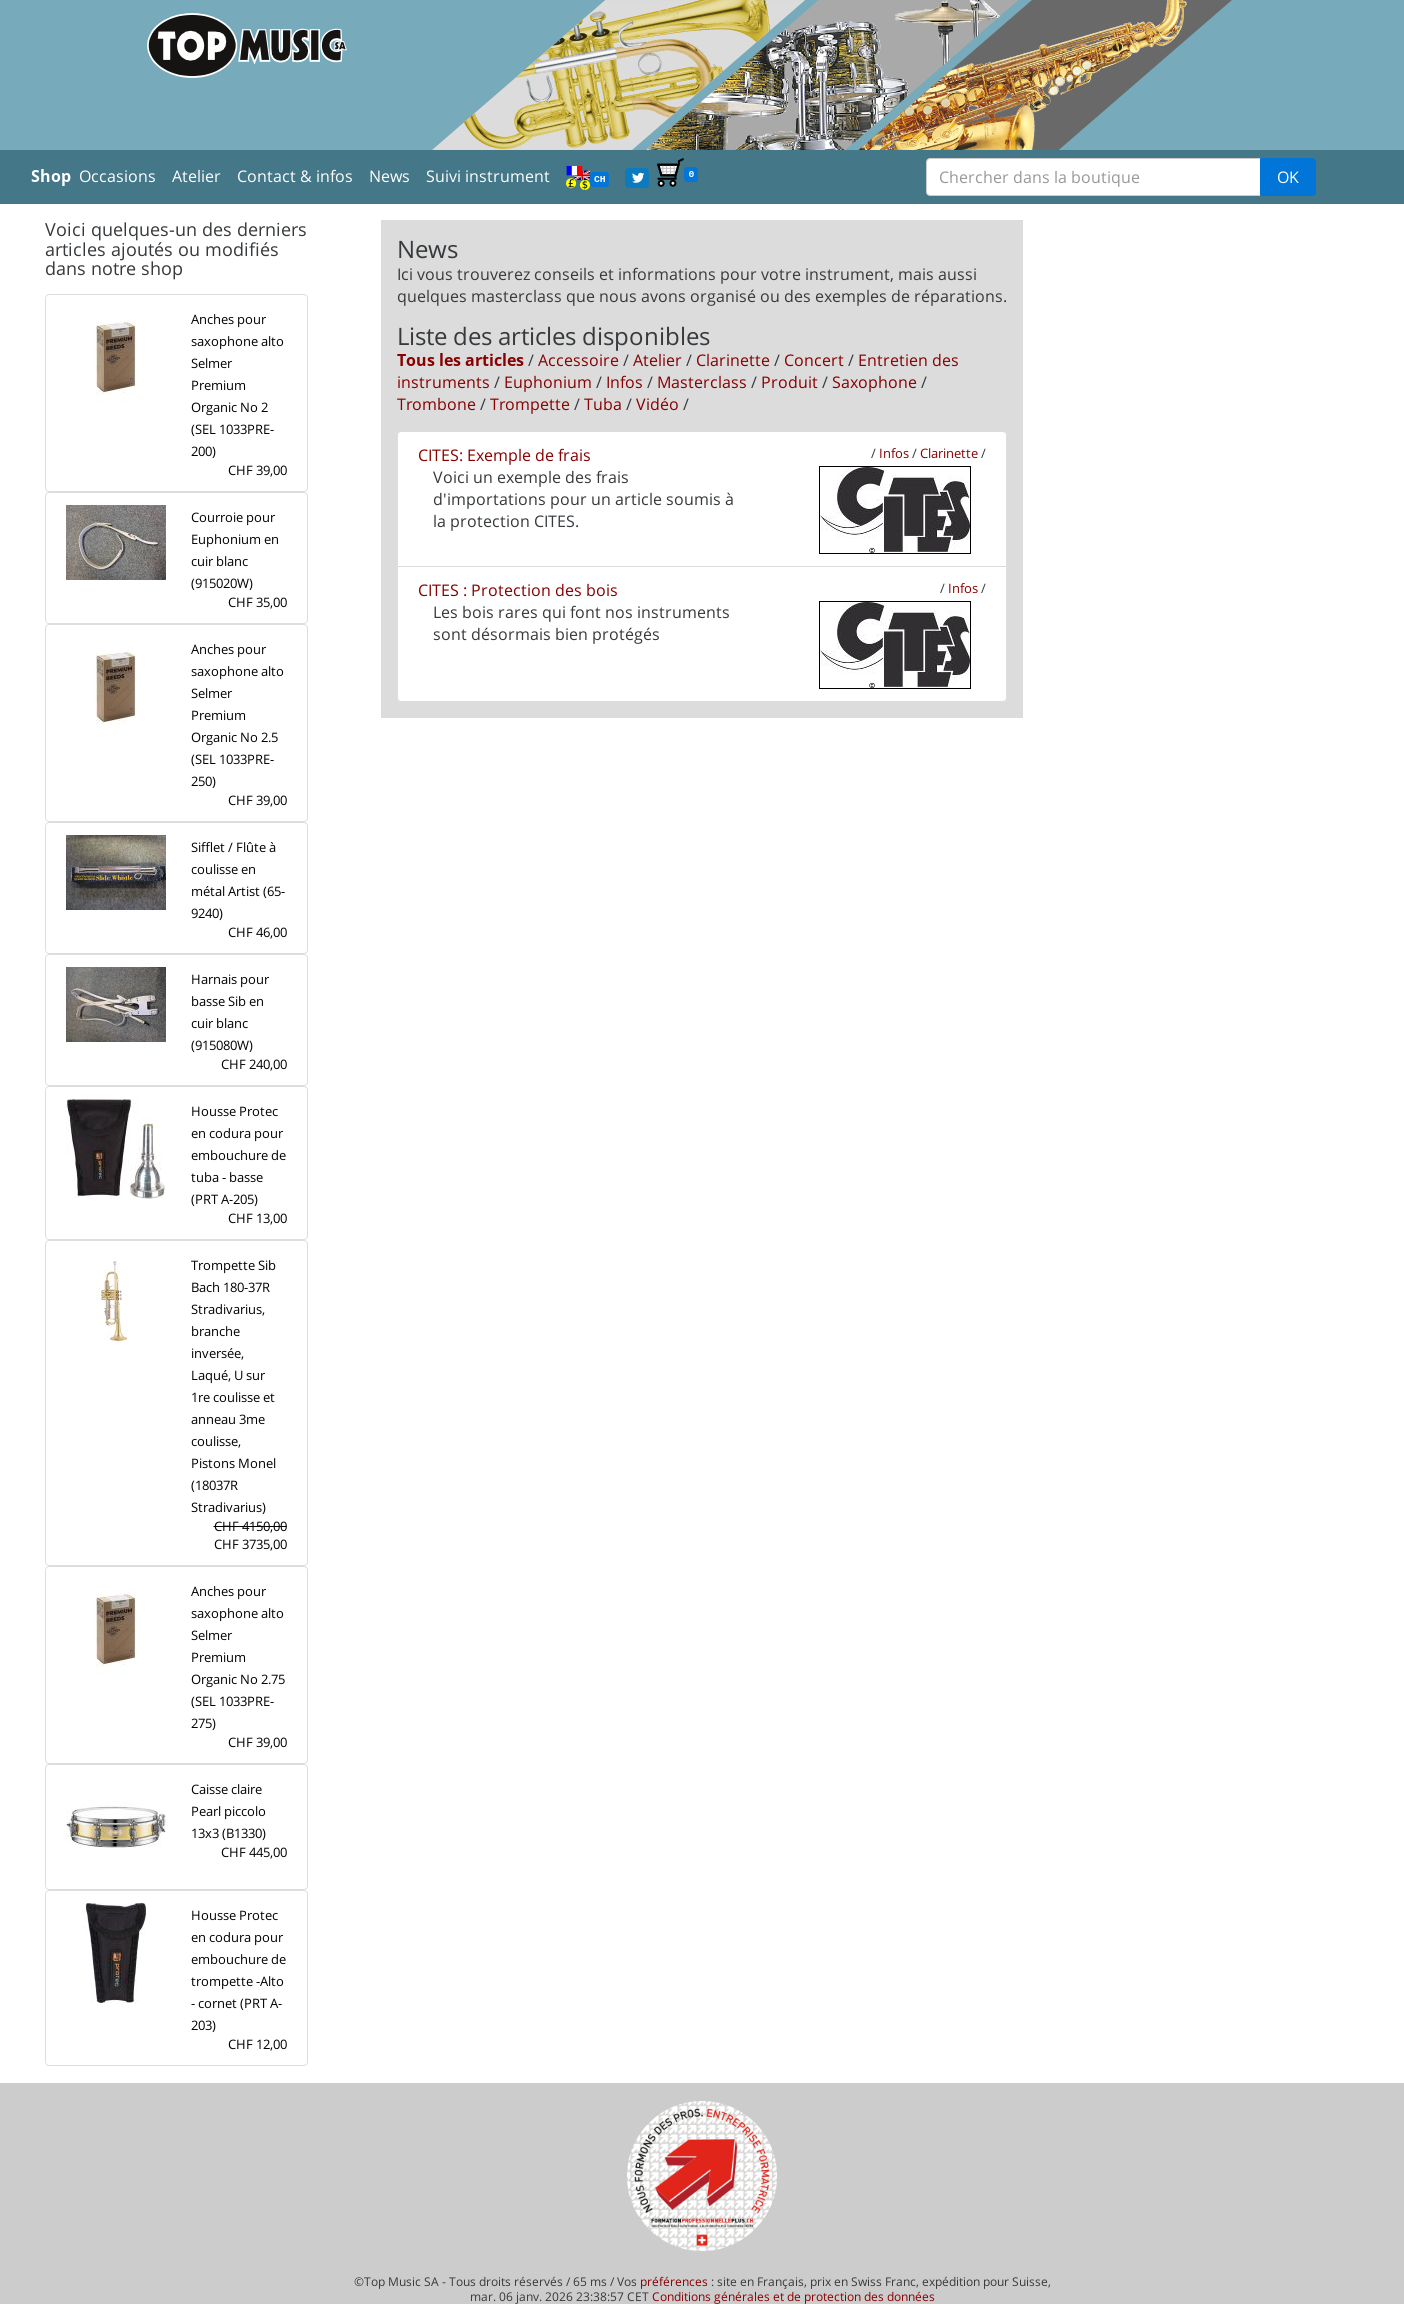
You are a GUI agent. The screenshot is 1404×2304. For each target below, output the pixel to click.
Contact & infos (295, 176)
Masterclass (702, 382)
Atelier (196, 176)
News (389, 176)
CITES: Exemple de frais (504, 455)
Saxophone (874, 382)
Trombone (436, 404)
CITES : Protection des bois (518, 590)
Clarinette (733, 360)
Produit (789, 382)
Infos (624, 382)
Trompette (530, 404)
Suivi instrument (488, 176)
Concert (814, 360)
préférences (674, 2281)
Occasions (117, 176)
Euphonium (548, 382)
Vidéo (657, 404)
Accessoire (578, 360)
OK (1288, 177)
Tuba (603, 404)
